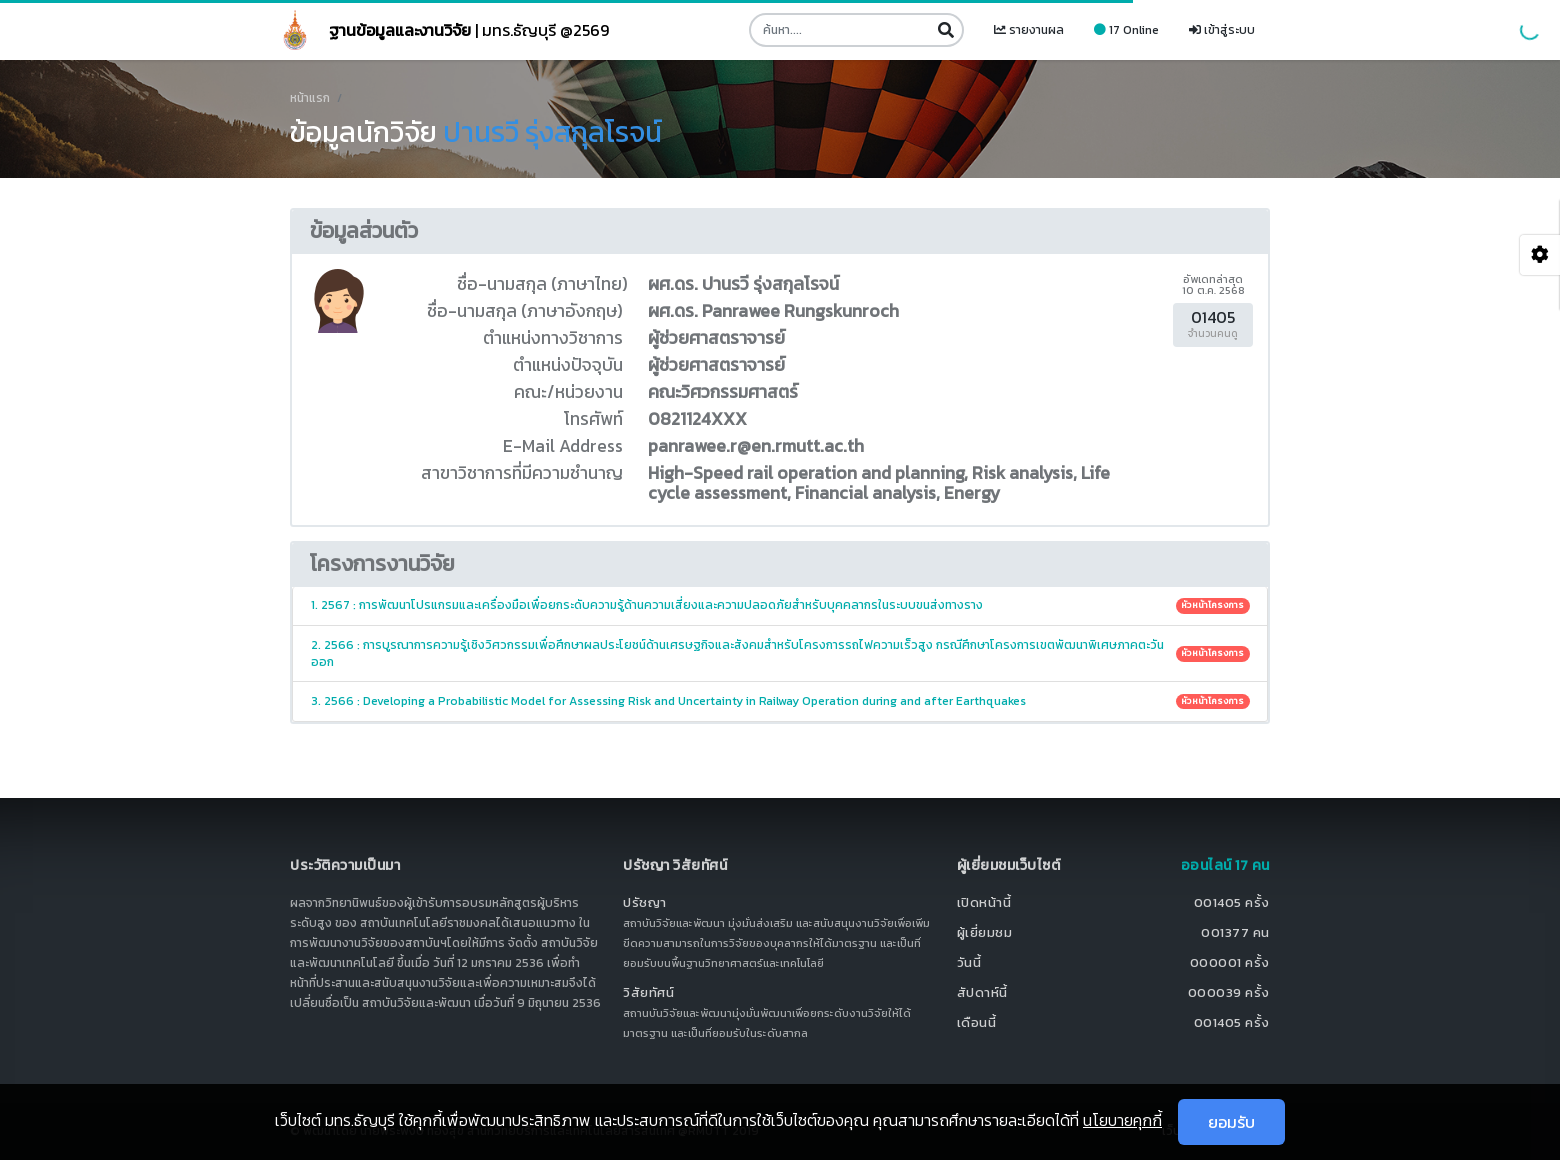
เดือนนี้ (977, 1022)
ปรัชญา (645, 902)
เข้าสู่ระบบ (1222, 30)
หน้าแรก (310, 98)
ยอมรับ (1231, 1122)
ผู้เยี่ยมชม (985, 932)
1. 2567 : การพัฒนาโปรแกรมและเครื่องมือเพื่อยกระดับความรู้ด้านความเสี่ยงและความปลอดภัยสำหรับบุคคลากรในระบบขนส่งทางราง (780, 605)
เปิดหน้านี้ (984, 902)
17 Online (1126, 30)
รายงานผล (1029, 30)
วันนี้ (969, 962)
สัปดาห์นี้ (982, 992)
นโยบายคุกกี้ (1122, 1120)
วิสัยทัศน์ (648, 992)
